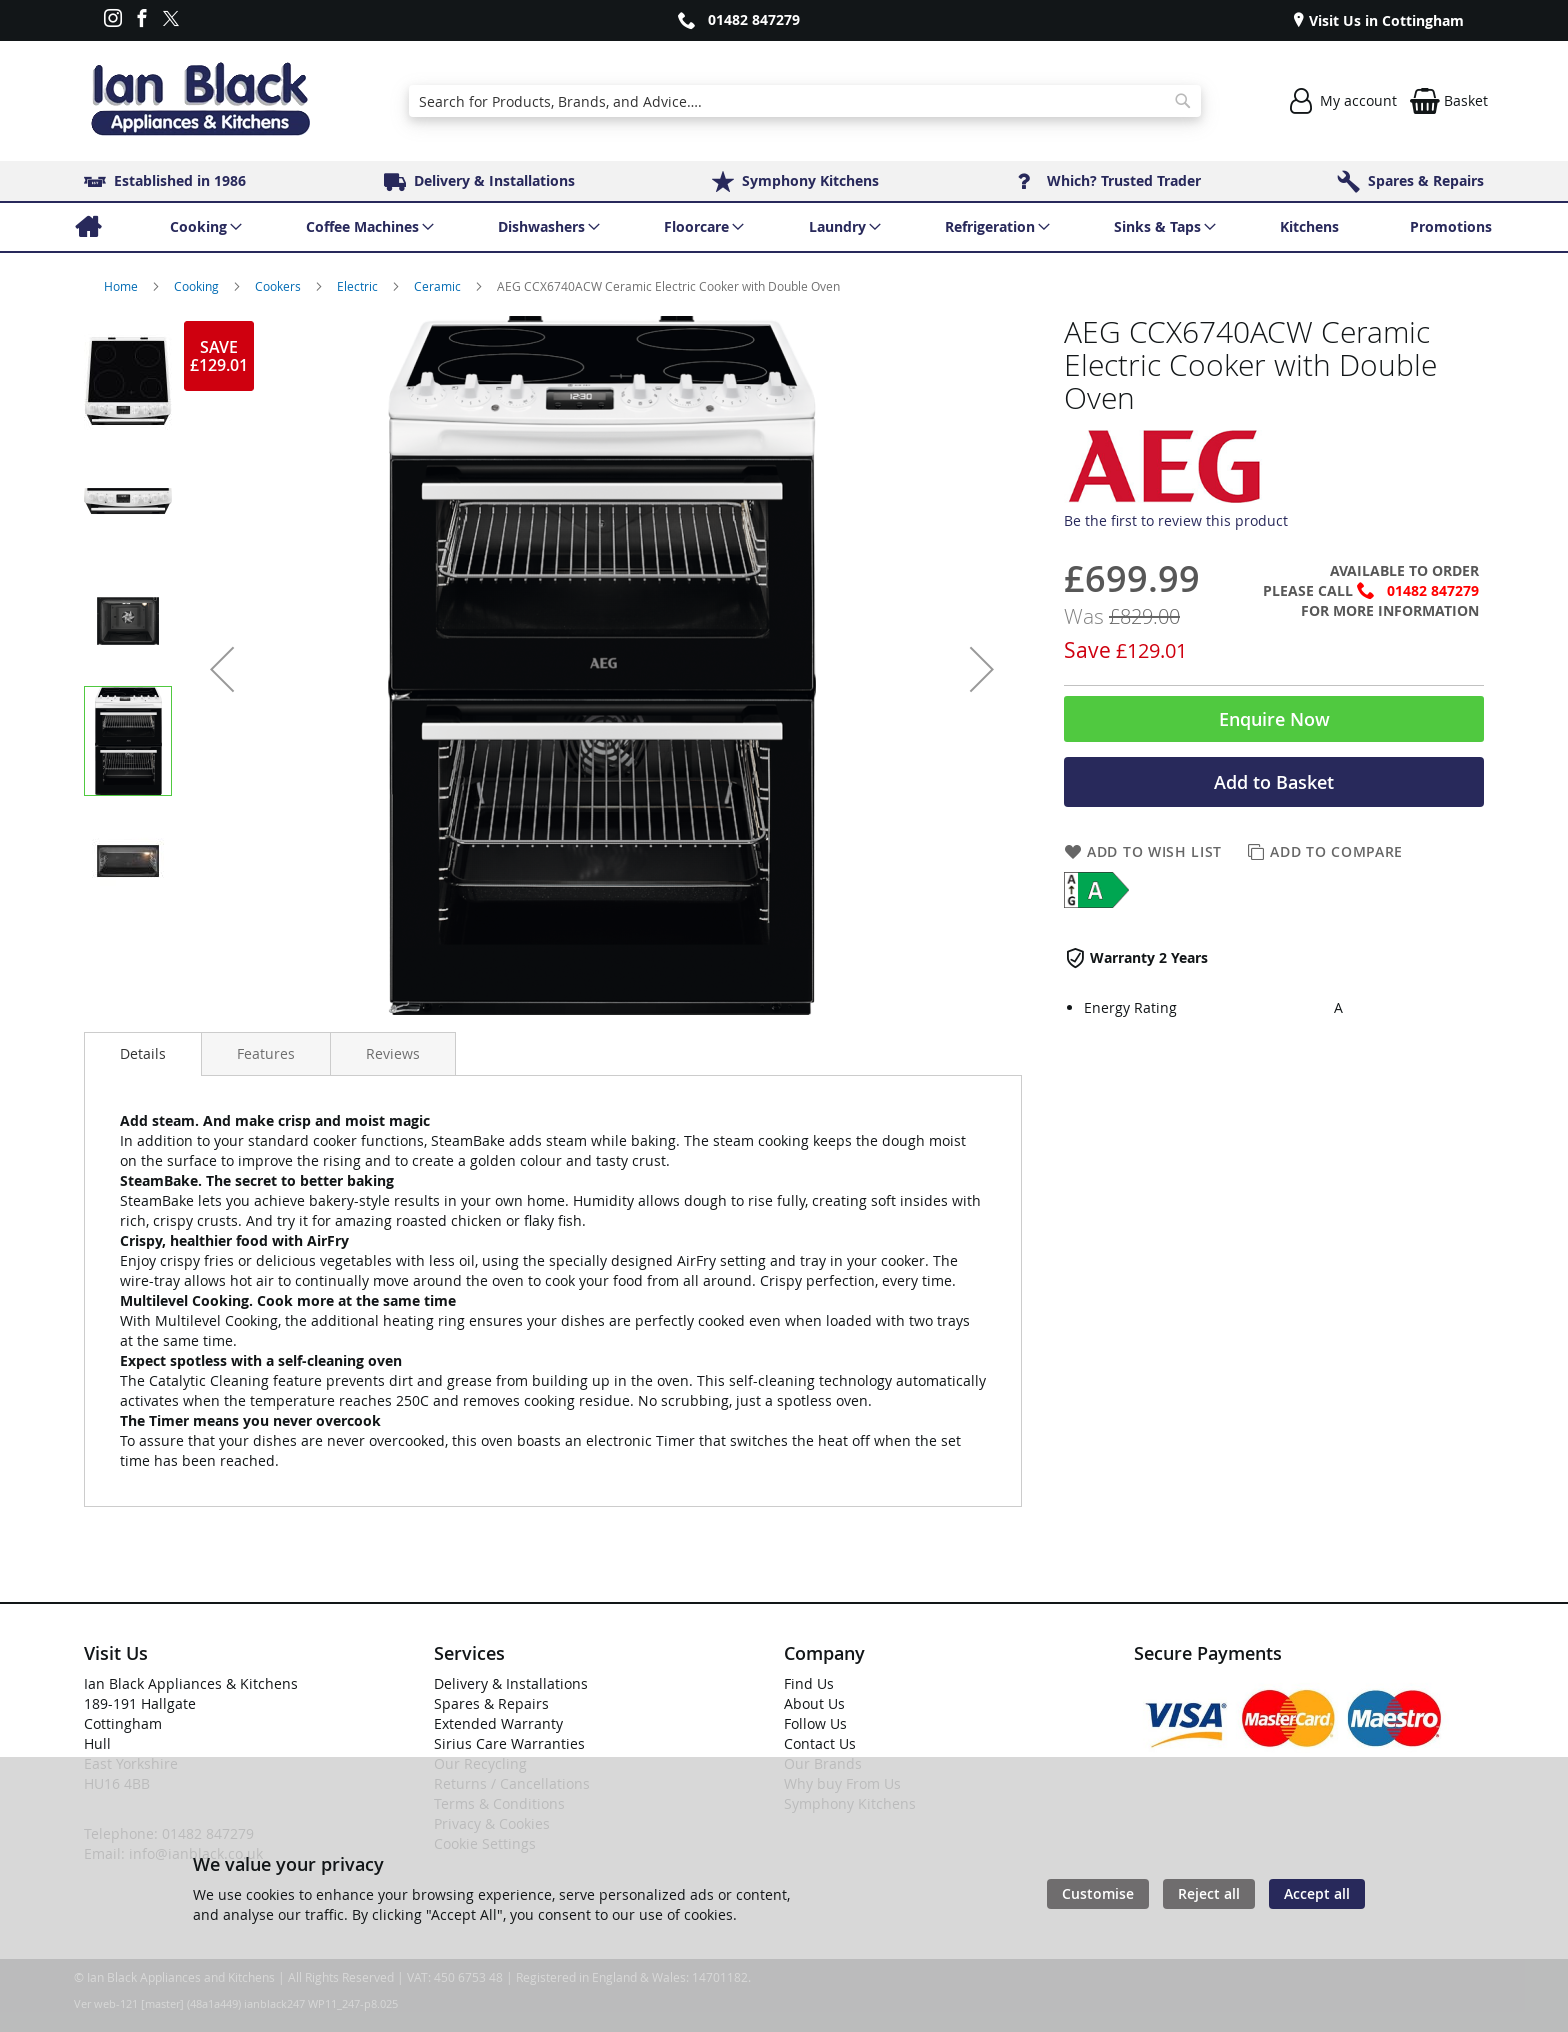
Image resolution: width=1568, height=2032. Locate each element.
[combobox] (804, 101)
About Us (814, 1703)
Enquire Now (1274, 719)
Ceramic (439, 286)
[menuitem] (87, 227)
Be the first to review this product (1176, 520)
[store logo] (200, 101)
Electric (359, 286)
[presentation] (143, 1054)
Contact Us (820, 1743)
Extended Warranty (498, 1723)
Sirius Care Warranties (509, 1743)
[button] (222, 669)
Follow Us (815, 1723)
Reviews (393, 1053)
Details (143, 1053)
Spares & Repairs (491, 1703)
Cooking (198, 286)
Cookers (279, 286)
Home (122, 286)
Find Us (809, 1683)
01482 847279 (754, 19)
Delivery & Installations (511, 1683)
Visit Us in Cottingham (1384, 20)
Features (266, 1053)
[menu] (784, 227)
